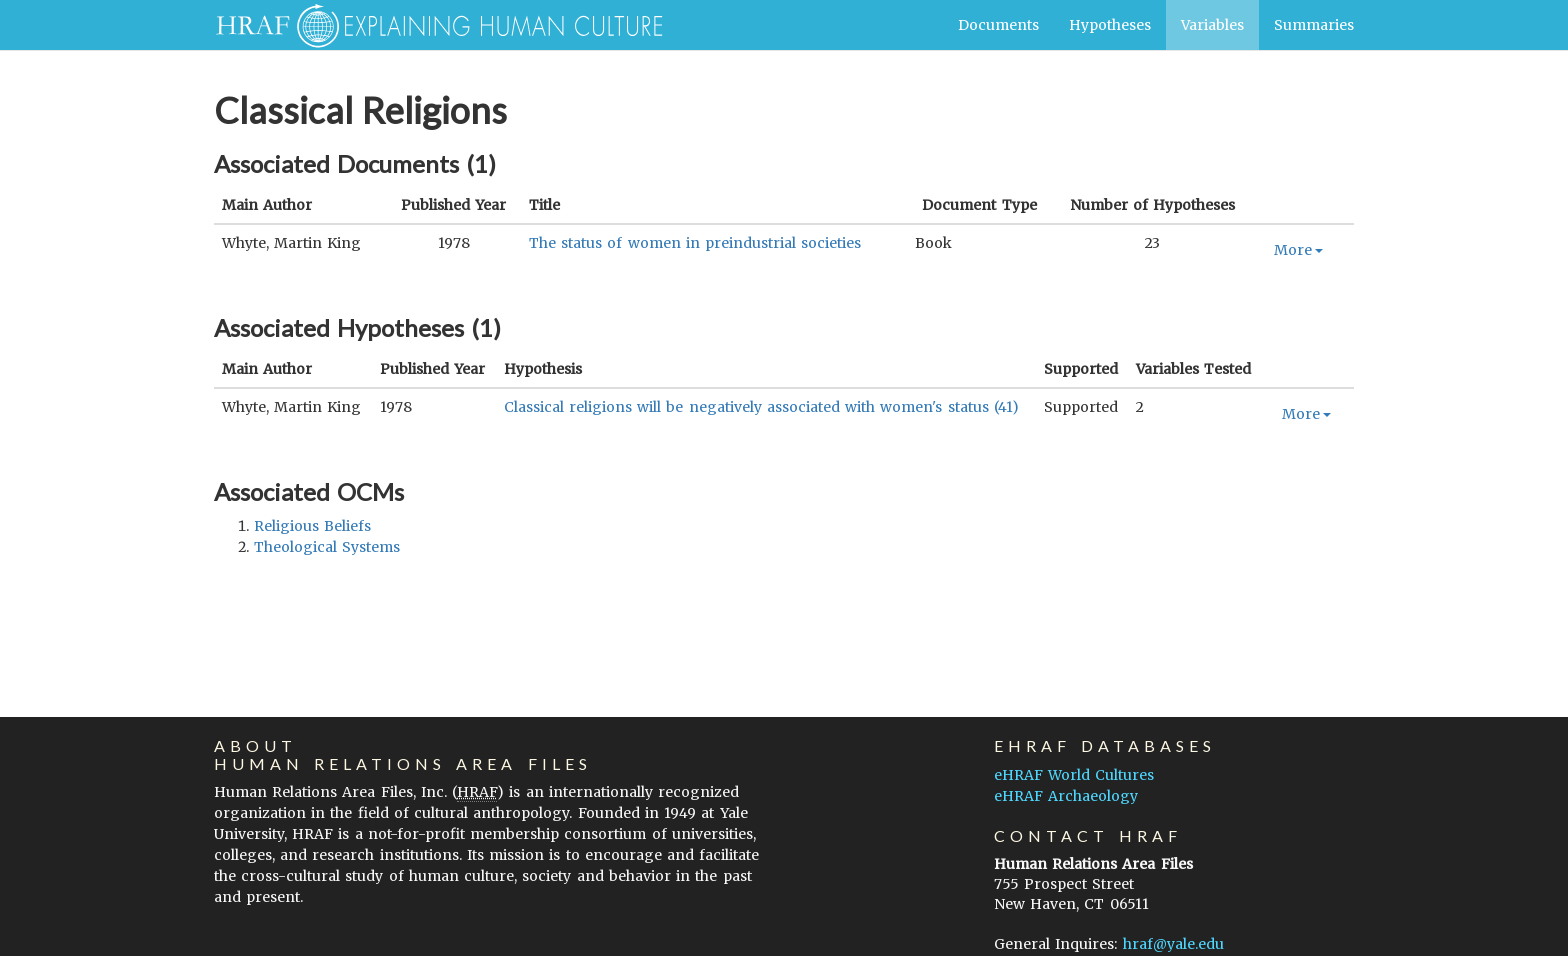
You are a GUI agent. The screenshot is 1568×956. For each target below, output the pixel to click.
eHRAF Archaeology (1066, 796)
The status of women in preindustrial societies (695, 243)
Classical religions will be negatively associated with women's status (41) (761, 407)
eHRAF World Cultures (1074, 775)
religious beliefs (312, 526)
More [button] (1298, 250)
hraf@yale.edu (1173, 944)
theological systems (327, 547)
